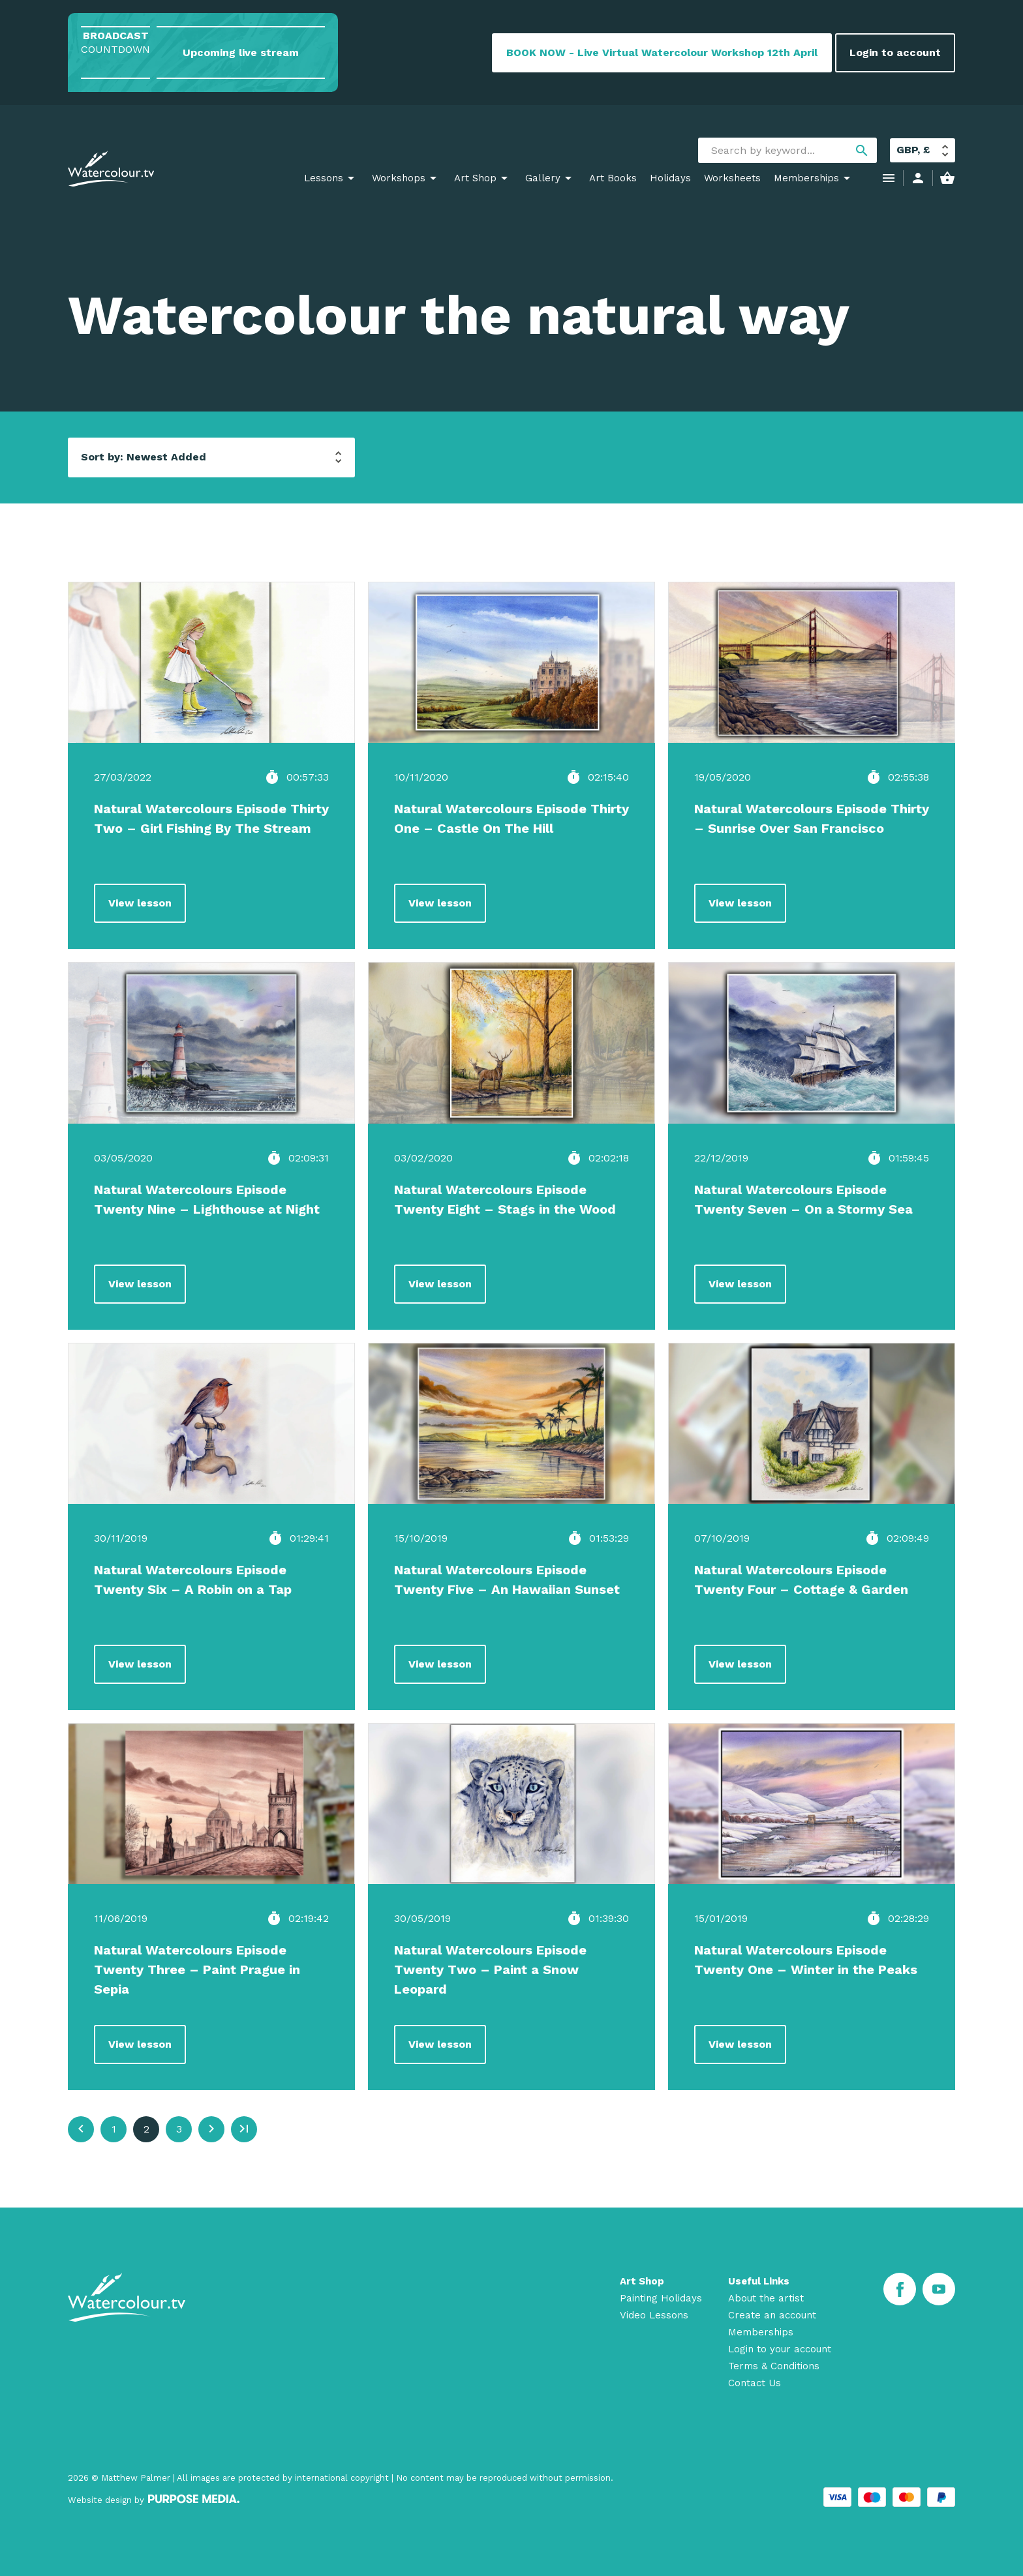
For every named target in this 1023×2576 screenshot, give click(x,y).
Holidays (670, 178)
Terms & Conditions (773, 2366)
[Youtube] (939, 2289)
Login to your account (779, 2349)
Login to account (895, 52)
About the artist (766, 2298)
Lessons (323, 178)
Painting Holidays (661, 2298)
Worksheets (732, 178)
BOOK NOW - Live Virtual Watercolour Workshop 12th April (661, 52)
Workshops (398, 178)
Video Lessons (654, 2315)
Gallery (542, 178)
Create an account (772, 2315)
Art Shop (475, 178)
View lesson (140, 903)
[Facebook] (899, 2289)
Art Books (613, 178)
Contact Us (754, 2383)
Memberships (806, 178)
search (862, 150)
